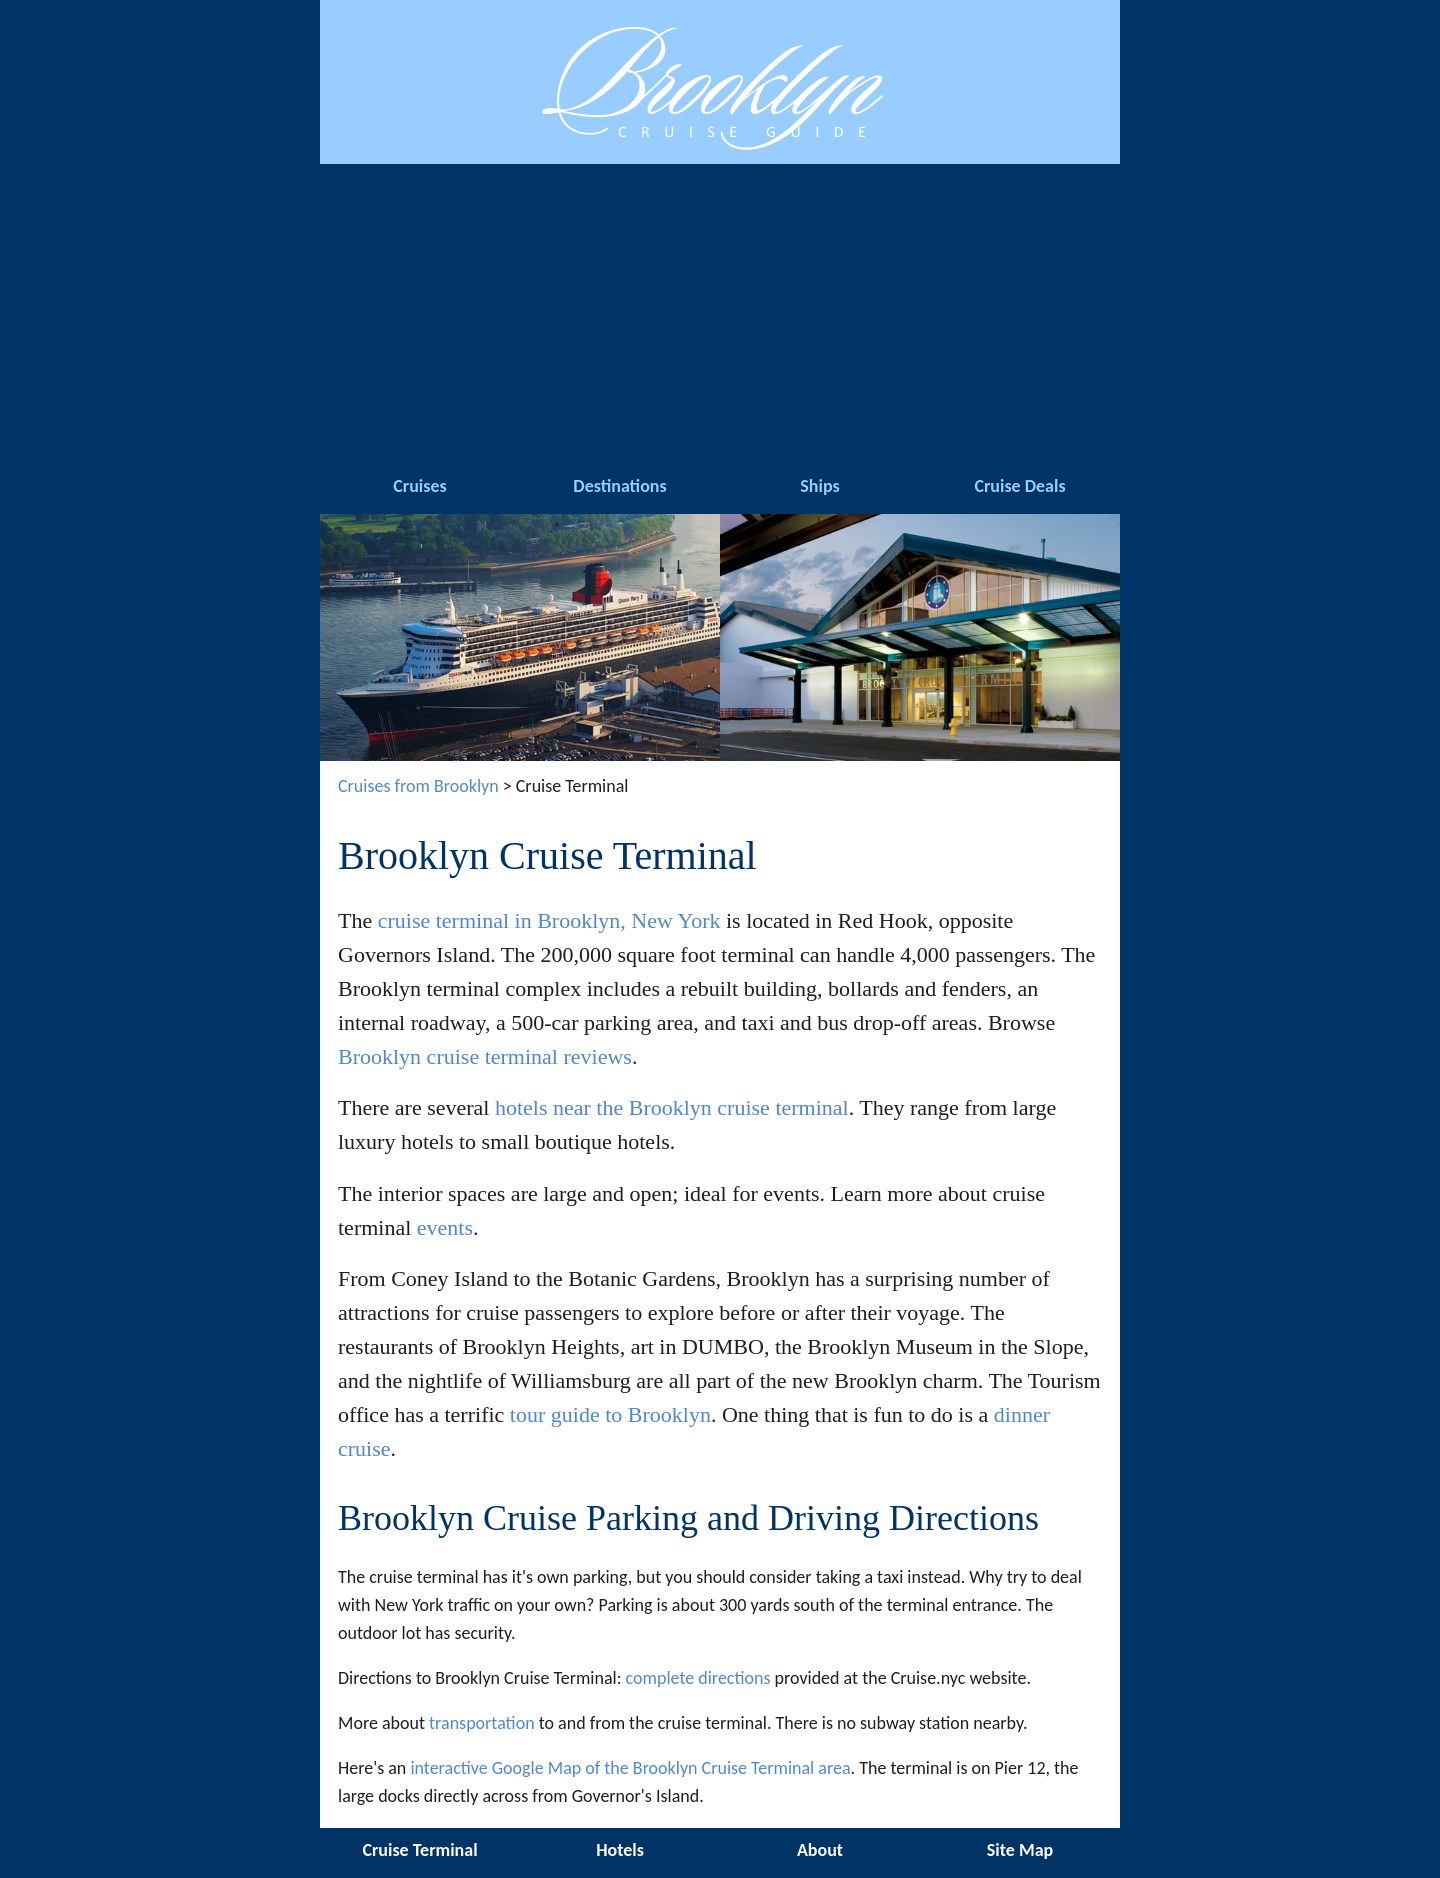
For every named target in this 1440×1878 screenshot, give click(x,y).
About (820, 1850)
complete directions (698, 1678)
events (445, 1227)
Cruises (419, 486)
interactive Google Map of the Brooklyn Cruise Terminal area (630, 1768)
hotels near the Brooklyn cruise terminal (672, 1107)
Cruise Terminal (419, 1850)
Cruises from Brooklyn (418, 786)
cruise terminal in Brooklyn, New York (549, 920)
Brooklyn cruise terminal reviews (485, 1056)
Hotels (620, 1850)
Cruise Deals (1019, 486)
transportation (482, 1723)
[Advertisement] (720, 314)
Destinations (619, 486)
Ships (819, 486)
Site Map (1020, 1850)
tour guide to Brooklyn (610, 1414)
